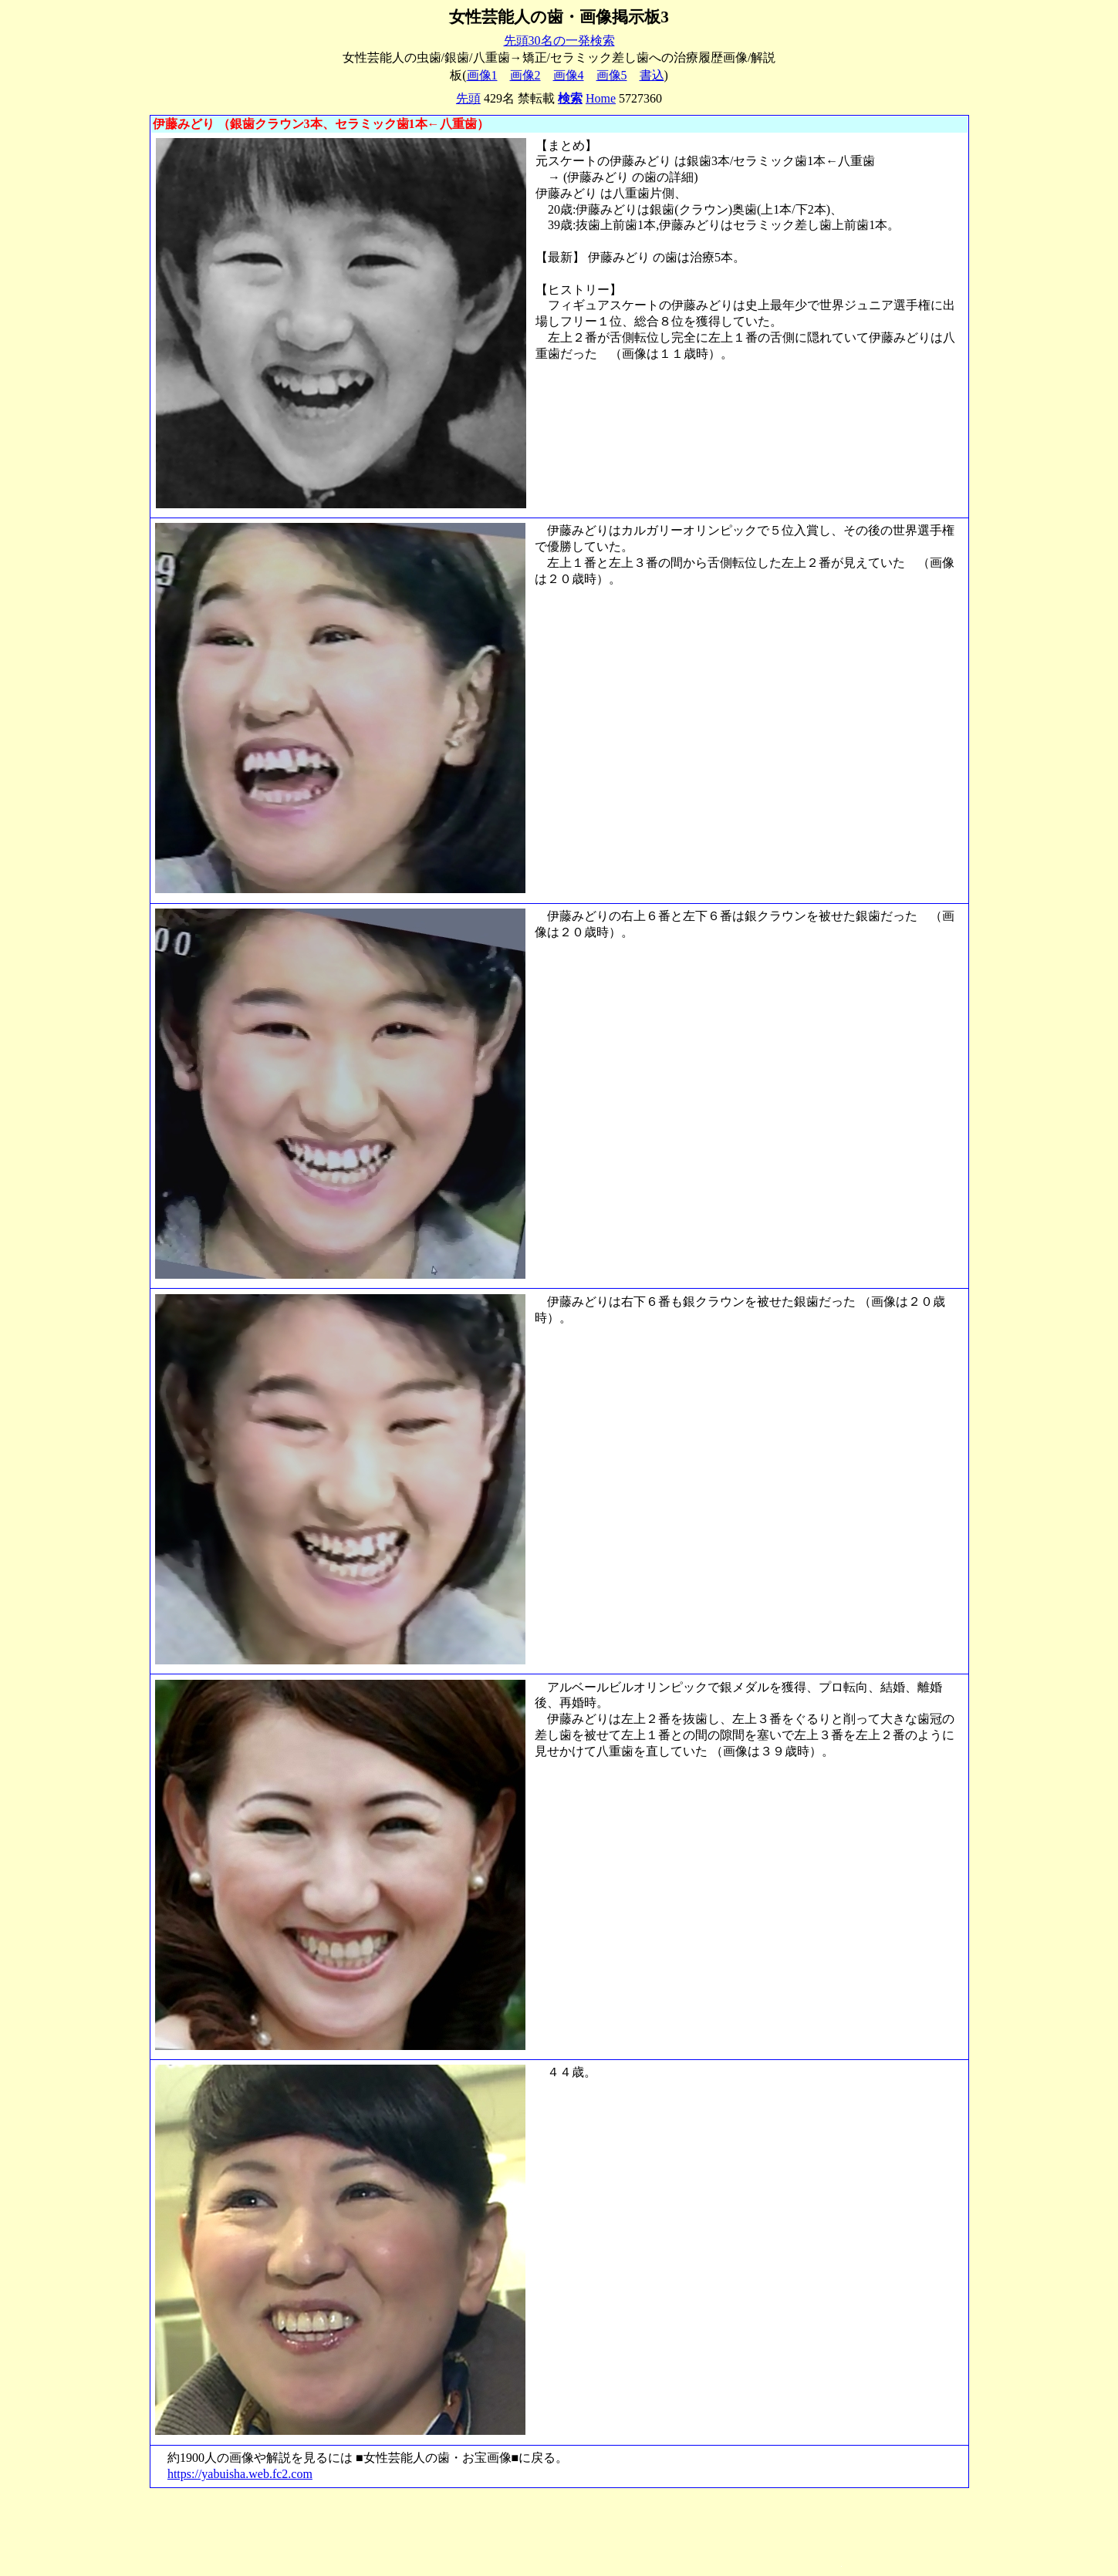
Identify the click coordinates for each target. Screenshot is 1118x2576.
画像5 (611, 75)
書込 (652, 75)
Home (601, 98)
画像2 (525, 75)
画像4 (568, 75)
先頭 (468, 98)
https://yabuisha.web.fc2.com (239, 2473)
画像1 (482, 75)
